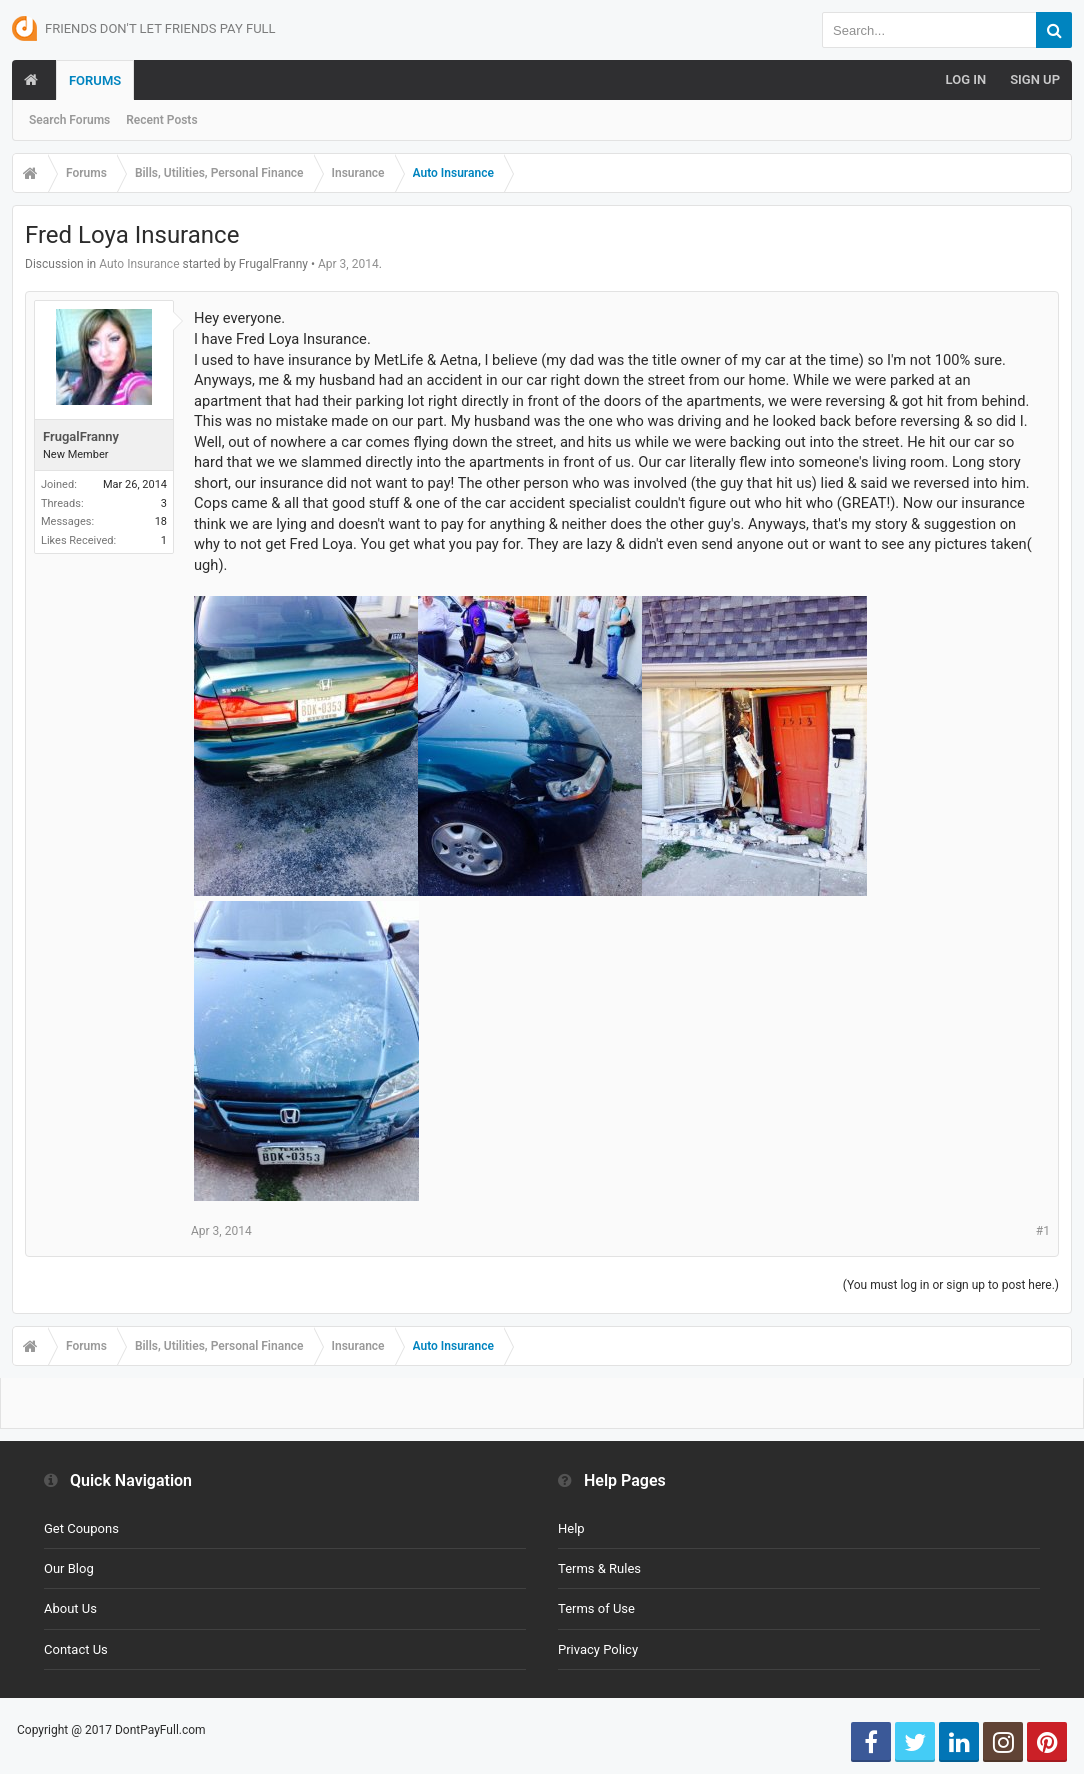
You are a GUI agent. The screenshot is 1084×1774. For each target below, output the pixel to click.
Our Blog (69, 1568)
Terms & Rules (599, 1568)
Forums (95, 80)
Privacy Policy (598, 1649)
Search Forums (69, 120)
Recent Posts (161, 120)
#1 (1043, 1231)
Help (571, 1528)
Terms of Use (596, 1608)
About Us (70, 1608)
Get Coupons (81, 1528)
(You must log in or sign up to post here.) (951, 1285)
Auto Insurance (139, 264)
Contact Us (76, 1649)
